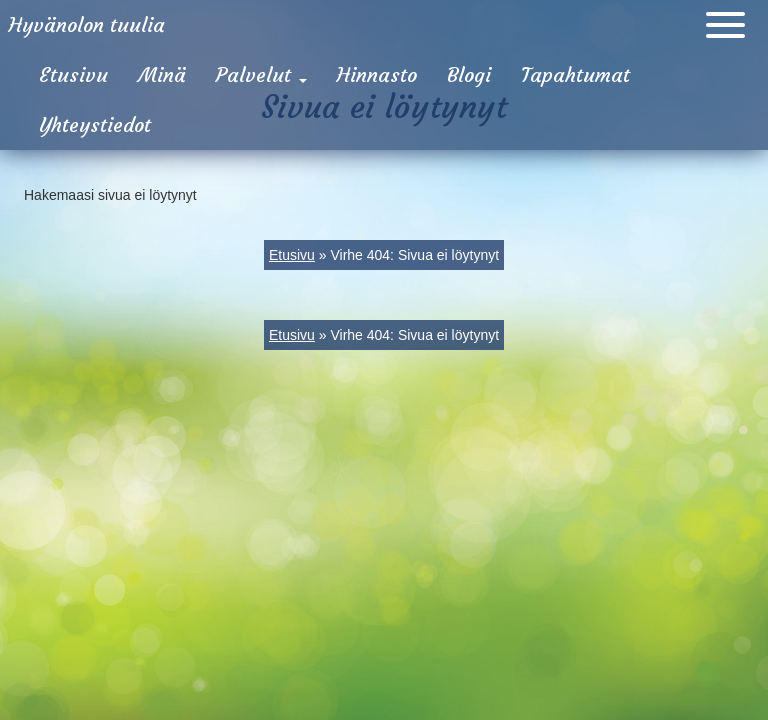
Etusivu (73, 74)
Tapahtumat (575, 74)
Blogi (469, 74)
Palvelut (261, 74)
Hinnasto (377, 74)
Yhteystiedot (95, 124)
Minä (162, 74)
